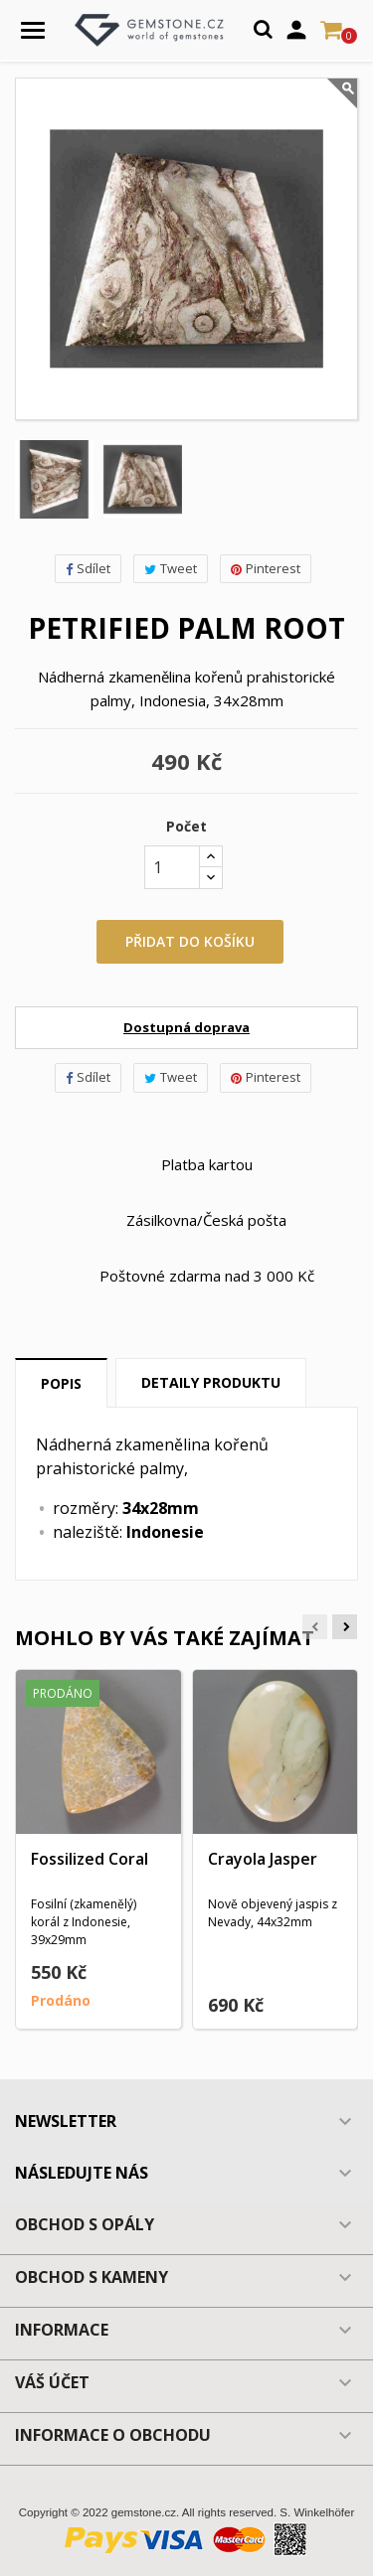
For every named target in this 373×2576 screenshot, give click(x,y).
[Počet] (172, 867)
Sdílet (88, 568)
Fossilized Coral (89, 1859)
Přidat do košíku (190, 941)
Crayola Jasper (262, 1859)
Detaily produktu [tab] (210, 1382)
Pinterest (265, 568)
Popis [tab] (61, 1383)
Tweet (170, 568)
